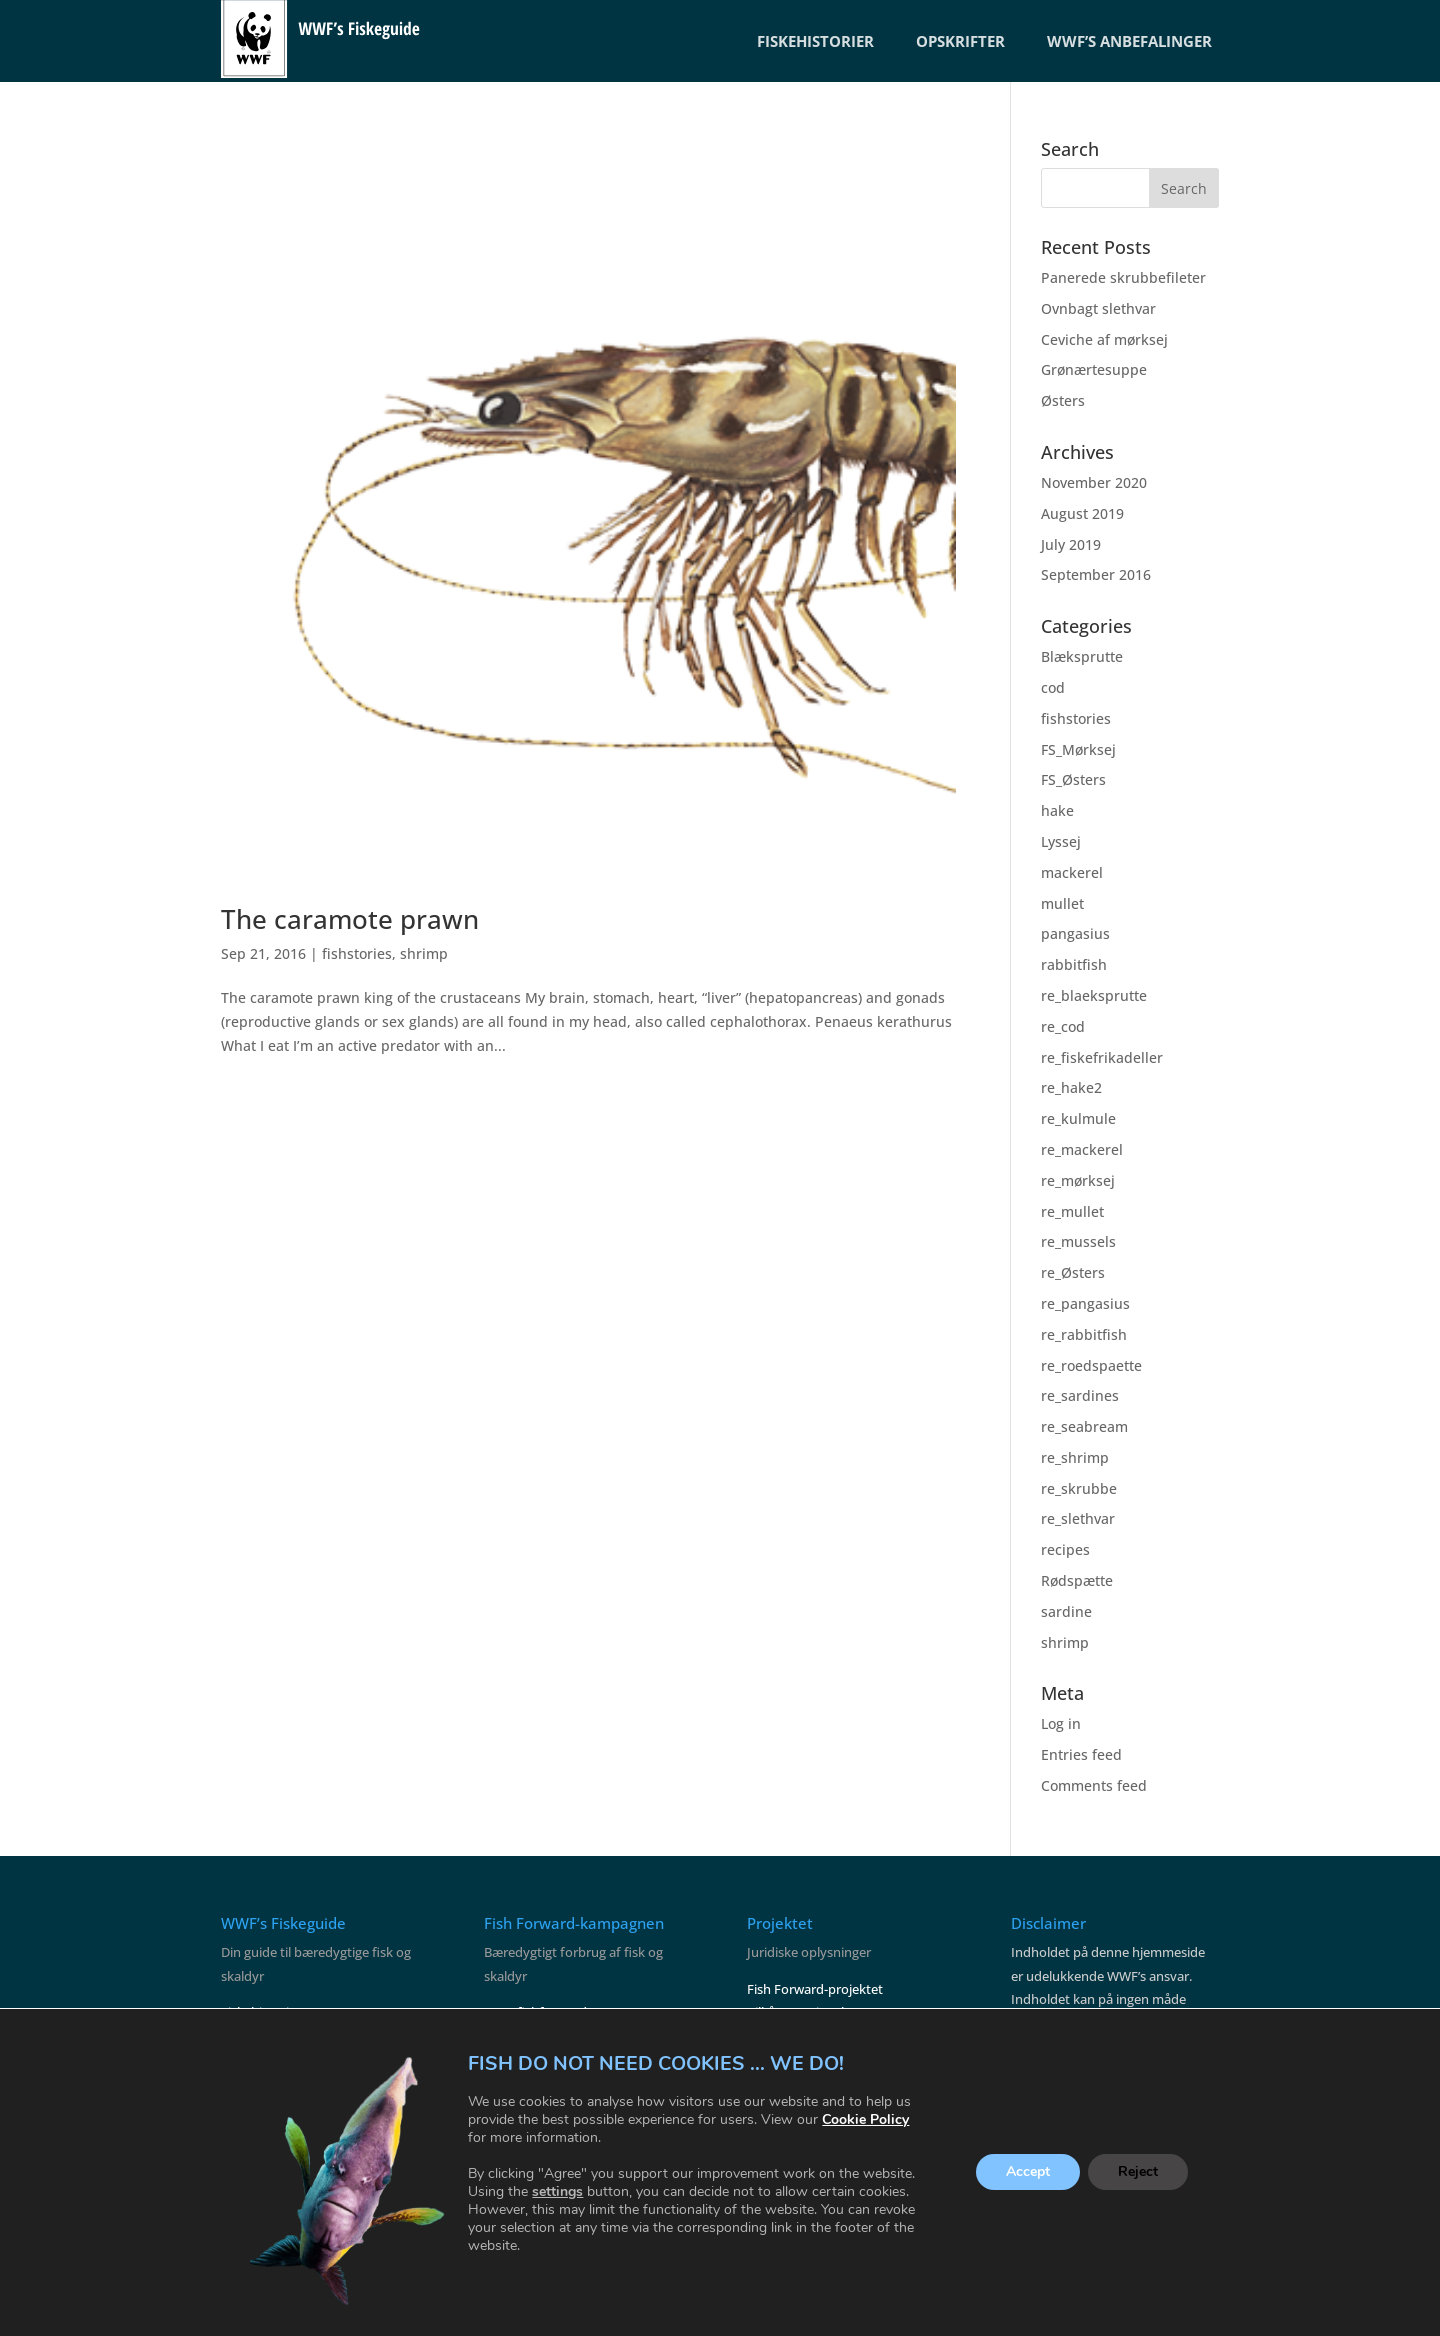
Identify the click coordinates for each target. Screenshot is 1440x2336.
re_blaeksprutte (1094, 995)
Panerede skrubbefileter (1123, 277)
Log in (1061, 1723)
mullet (1062, 903)
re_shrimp (1075, 1457)
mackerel (1072, 872)
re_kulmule (1078, 1118)
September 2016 (1096, 574)
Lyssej (1061, 841)
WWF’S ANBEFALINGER (1129, 41)
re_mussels (1078, 1241)
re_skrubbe (1079, 1488)
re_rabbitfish (1084, 1334)
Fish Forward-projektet (815, 1989)
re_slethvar (1078, 1518)
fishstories (357, 953)
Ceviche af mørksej (1104, 339)
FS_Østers (1073, 779)
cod (1053, 687)
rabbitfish (1074, 964)
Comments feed (1094, 1785)
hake (1057, 810)
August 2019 (1082, 513)
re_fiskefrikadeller (1102, 1057)
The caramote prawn (350, 919)
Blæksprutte (1082, 656)
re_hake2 (1071, 1087)
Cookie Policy (865, 2119)
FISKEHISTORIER (815, 41)
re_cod (1063, 1026)
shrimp (424, 953)
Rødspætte (1077, 1580)
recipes (1065, 1549)
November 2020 (1094, 482)
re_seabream (1084, 1426)
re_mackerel (1082, 1149)
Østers (1063, 400)
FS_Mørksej (1078, 749)
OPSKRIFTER (960, 41)
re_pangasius (1085, 1303)
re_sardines (1080, 1395)
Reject (1138, 2172)
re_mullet (1072, 1211)
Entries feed (1081, 1754)
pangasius (1075, 933)
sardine (1066, 1611)
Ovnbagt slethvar (1098, 308)
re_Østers (1073, 1272)
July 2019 (1071, 544)
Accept (1028, 2172)
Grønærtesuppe (1094, 369)
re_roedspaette (1091, 1365)
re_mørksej (1078, 1180)
